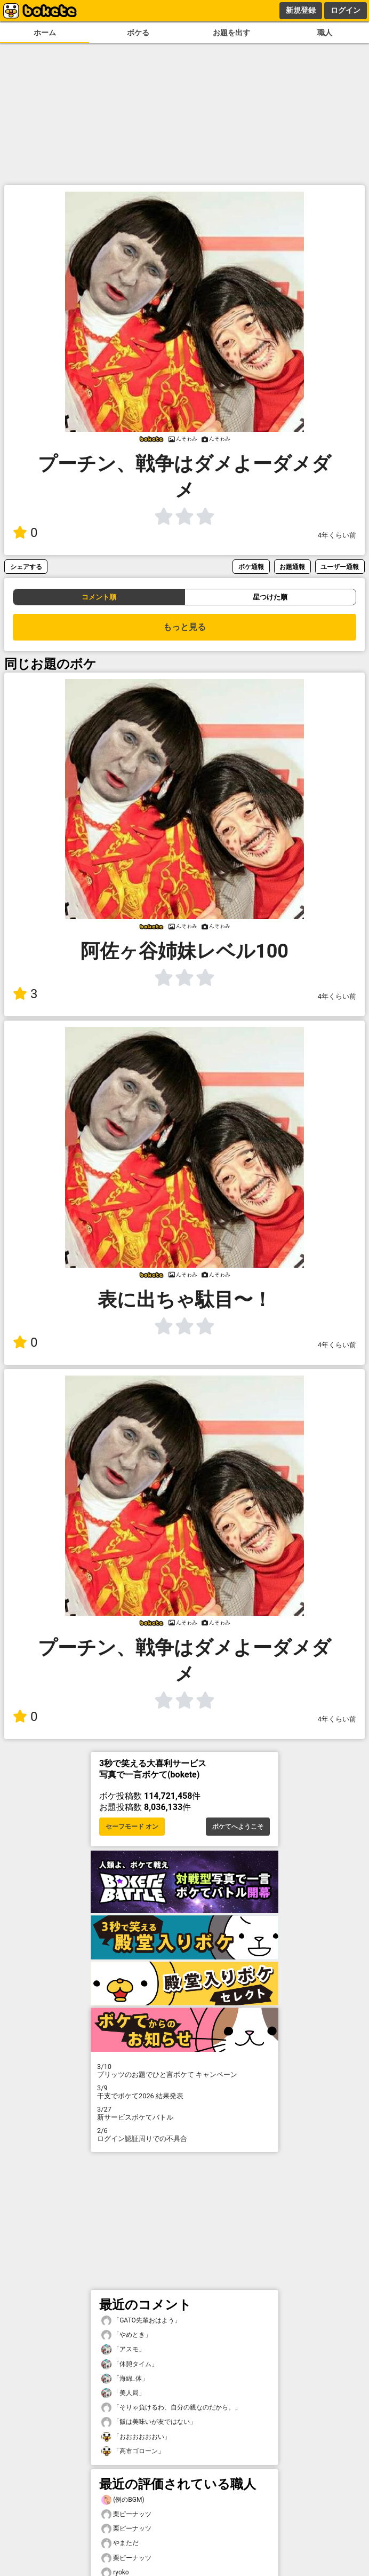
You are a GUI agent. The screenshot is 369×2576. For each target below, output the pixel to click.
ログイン (345, 10)
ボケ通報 (251, 566)
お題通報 (292, 566)
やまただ (120, 2543)
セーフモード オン (132, 1826)
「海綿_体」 (124, 2379)
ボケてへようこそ (237, 1826)
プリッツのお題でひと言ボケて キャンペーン (184, 2071)
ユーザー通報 (339, 566)
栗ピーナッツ (126, 2514)
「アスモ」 (123, 2349)
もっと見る (184, 626)
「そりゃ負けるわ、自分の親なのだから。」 (171, 2408)
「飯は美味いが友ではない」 (148, 2422)
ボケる (138, 32)
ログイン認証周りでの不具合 (184, 2135)
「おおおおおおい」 (136, 2437)
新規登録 (301, 10)
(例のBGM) (123, 2500)
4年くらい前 (337, 535)
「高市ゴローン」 (132, 2451)
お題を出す (231, 32)
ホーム (45, 32)
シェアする (26, 566)
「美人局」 (123, 2393)
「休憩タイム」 (129, 2364)
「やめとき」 (126, 2335)
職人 (324, 32)
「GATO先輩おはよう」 (141, 2321)
